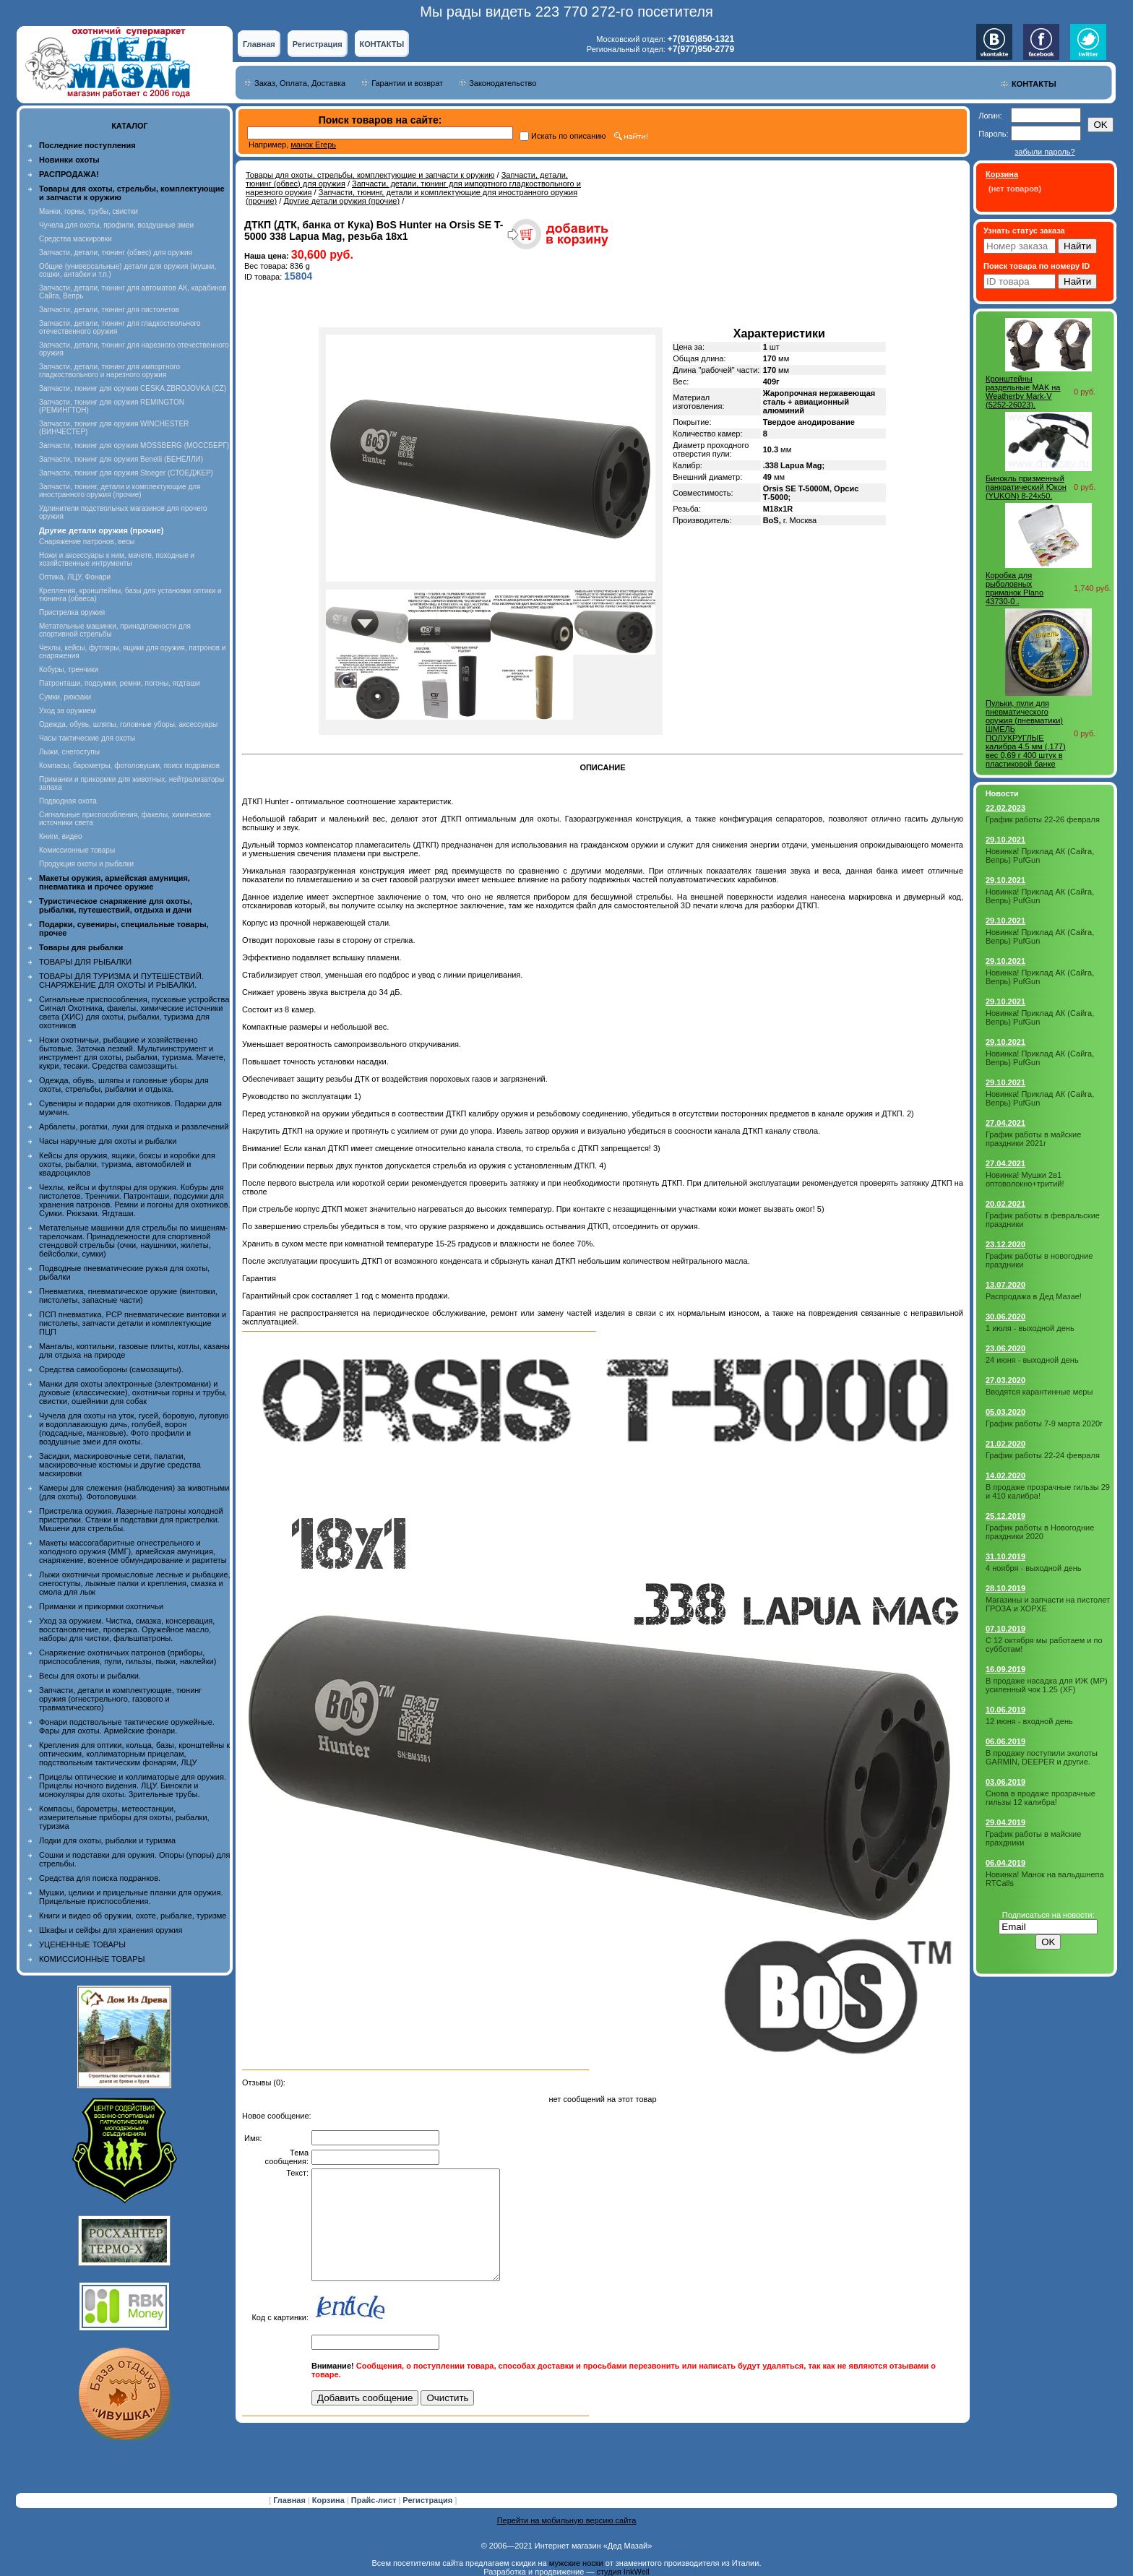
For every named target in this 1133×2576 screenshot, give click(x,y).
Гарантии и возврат (407, 83)
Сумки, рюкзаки (65, 697)
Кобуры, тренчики (68, 669)
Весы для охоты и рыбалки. (90, 1675)
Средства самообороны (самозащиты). (111, 1369)
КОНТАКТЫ (382, 44)
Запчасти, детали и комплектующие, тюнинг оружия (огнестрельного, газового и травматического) (120, 1699)
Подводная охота (68, 801)
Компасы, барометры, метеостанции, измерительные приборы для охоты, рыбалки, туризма (124, 1817)
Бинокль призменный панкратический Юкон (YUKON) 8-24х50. (1026, 487)
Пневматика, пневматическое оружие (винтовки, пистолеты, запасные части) (128, 1295)
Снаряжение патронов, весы (86, 542)
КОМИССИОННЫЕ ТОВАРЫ (92, 1959)
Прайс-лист (375, 2500)
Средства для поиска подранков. (99, 1878)
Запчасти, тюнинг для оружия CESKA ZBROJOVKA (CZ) (132, 388)
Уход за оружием (67, 711)
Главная (259, 44)
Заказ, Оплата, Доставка (299, 83)
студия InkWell (622, 2571)
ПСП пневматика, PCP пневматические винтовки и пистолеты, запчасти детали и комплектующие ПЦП (132, 1323)
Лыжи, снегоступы (69, 752)
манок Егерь (313, 144)
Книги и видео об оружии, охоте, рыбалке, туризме (132, 1915)
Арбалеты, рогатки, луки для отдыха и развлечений (133, 1126)
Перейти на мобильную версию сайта (567, 2520)
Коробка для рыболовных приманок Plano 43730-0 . (1014, 588)
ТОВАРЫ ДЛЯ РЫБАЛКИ (85, 961)
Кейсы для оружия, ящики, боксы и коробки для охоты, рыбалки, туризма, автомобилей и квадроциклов (127, 1164)
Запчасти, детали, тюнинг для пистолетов (109, 310)
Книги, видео (60, 836)
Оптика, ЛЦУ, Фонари (75, 577)
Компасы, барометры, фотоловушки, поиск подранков (129, 766)
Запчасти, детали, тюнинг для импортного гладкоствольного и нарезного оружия (109, 371)
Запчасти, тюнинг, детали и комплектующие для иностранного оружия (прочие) (120, 491)
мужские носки (576, 2563)
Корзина (329, 2500)
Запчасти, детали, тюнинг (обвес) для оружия (115, 253)
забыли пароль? (1044, 151)
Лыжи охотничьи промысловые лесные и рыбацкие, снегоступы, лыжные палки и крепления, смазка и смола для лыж (135, 1583)
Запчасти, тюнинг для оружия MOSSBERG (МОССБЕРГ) (134, 445)
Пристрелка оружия (72, 612)
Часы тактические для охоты (87, 738)
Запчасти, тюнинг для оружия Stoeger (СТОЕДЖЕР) (126, 473)
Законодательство (502, 83)
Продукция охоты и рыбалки (86, 864)
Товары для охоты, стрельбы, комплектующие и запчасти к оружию (370, 175)
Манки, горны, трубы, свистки (88, 211)
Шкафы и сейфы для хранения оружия (110, 1930)
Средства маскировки (75, 239)
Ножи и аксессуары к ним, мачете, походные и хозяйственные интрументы (116, 559)
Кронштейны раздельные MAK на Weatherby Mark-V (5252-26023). (1023, 391)
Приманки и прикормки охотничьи (101, 1606)
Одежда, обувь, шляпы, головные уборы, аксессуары (128, 724)
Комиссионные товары (77, 850)
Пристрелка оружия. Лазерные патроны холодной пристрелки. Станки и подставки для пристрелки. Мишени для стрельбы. (131, 1520)
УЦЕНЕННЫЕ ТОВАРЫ (82, 1944)
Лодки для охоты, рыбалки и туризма (107, 1840)
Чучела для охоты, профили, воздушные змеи (116, 225)
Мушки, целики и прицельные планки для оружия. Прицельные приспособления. (131, 1896)
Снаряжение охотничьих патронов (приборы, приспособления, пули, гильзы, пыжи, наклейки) (127, 1657)
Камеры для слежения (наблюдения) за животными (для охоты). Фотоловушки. (134, 1492)
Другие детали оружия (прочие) (341, 201)
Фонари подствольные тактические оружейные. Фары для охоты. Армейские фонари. (127, 1726)
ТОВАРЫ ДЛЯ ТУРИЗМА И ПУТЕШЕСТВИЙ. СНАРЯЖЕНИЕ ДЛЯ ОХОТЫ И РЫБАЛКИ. (121, 980)
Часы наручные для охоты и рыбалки (107, 1141)
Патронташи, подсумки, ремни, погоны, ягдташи (119, 683)
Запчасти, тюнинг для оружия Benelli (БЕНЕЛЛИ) (121, 459)
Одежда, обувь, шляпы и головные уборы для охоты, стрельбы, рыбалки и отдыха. (124, 1084)
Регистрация (318, 44)
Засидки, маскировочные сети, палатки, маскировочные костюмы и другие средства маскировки (120, 1465)
